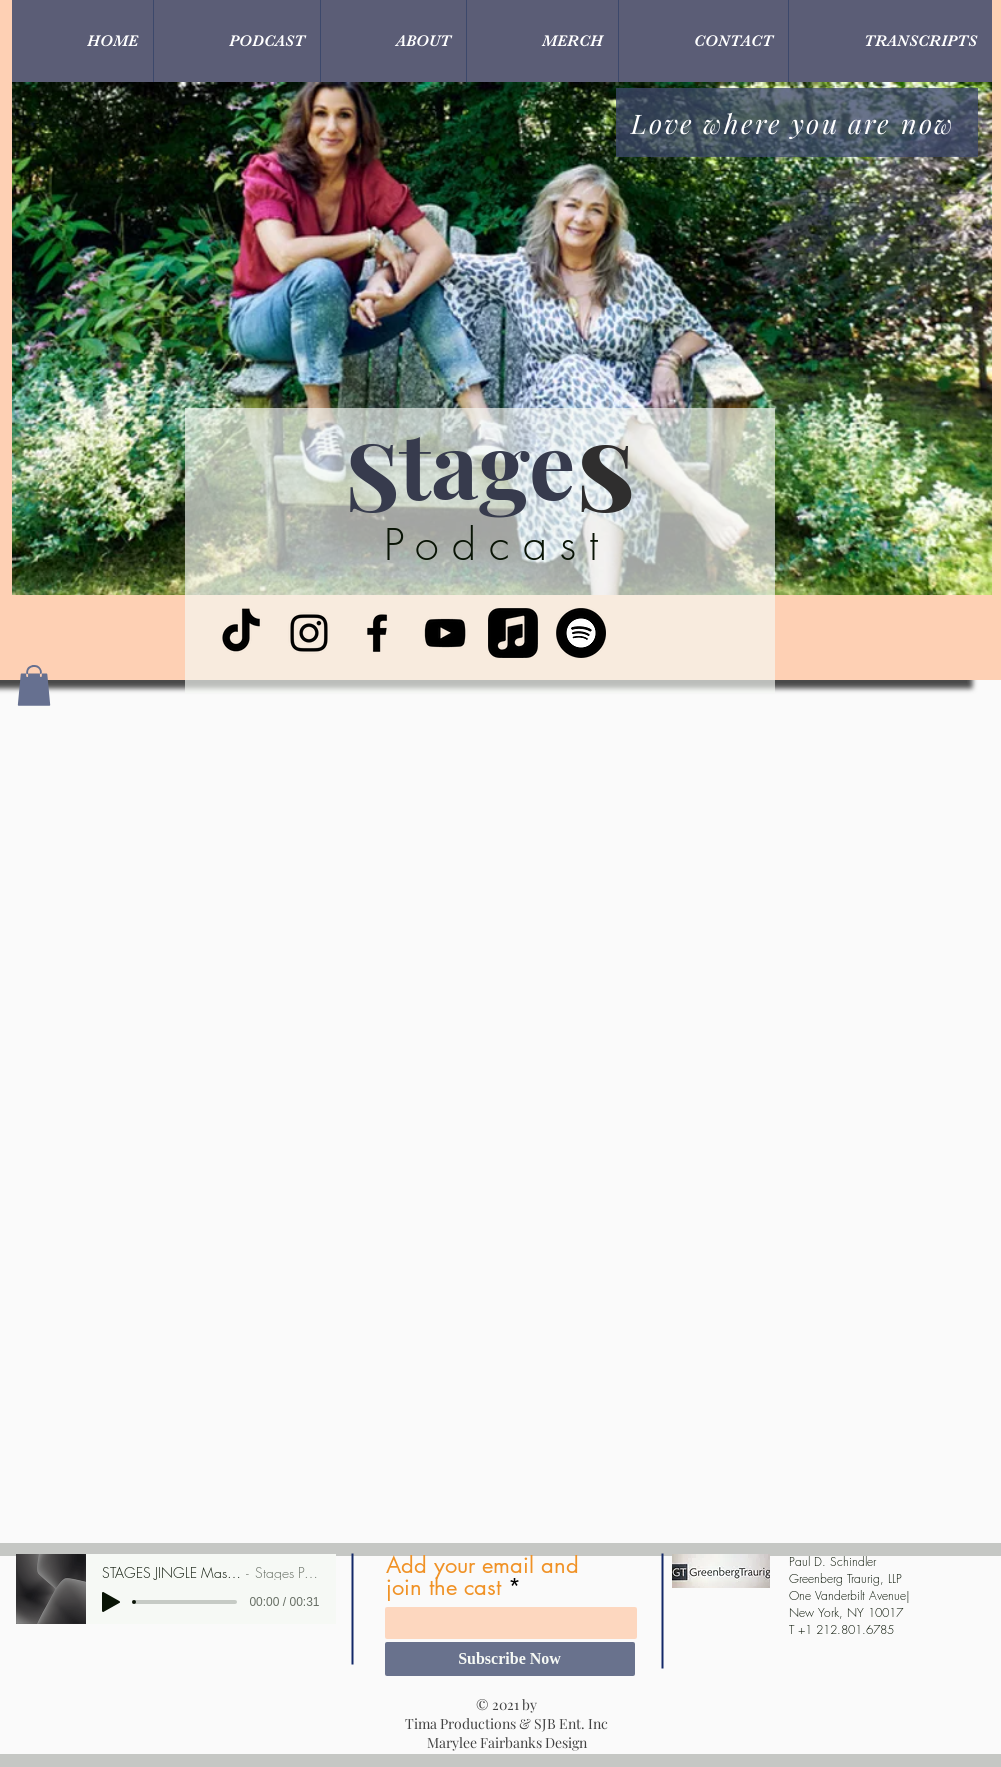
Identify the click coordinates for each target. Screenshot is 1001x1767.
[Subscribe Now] (510, 1659)
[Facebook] (377, 633)
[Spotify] (581, 633)
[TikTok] (241, 633)
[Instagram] (309, 633)
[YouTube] (445, 633)
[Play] (111, 1602)
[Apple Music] (513, 633)
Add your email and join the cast (482, 1576)
